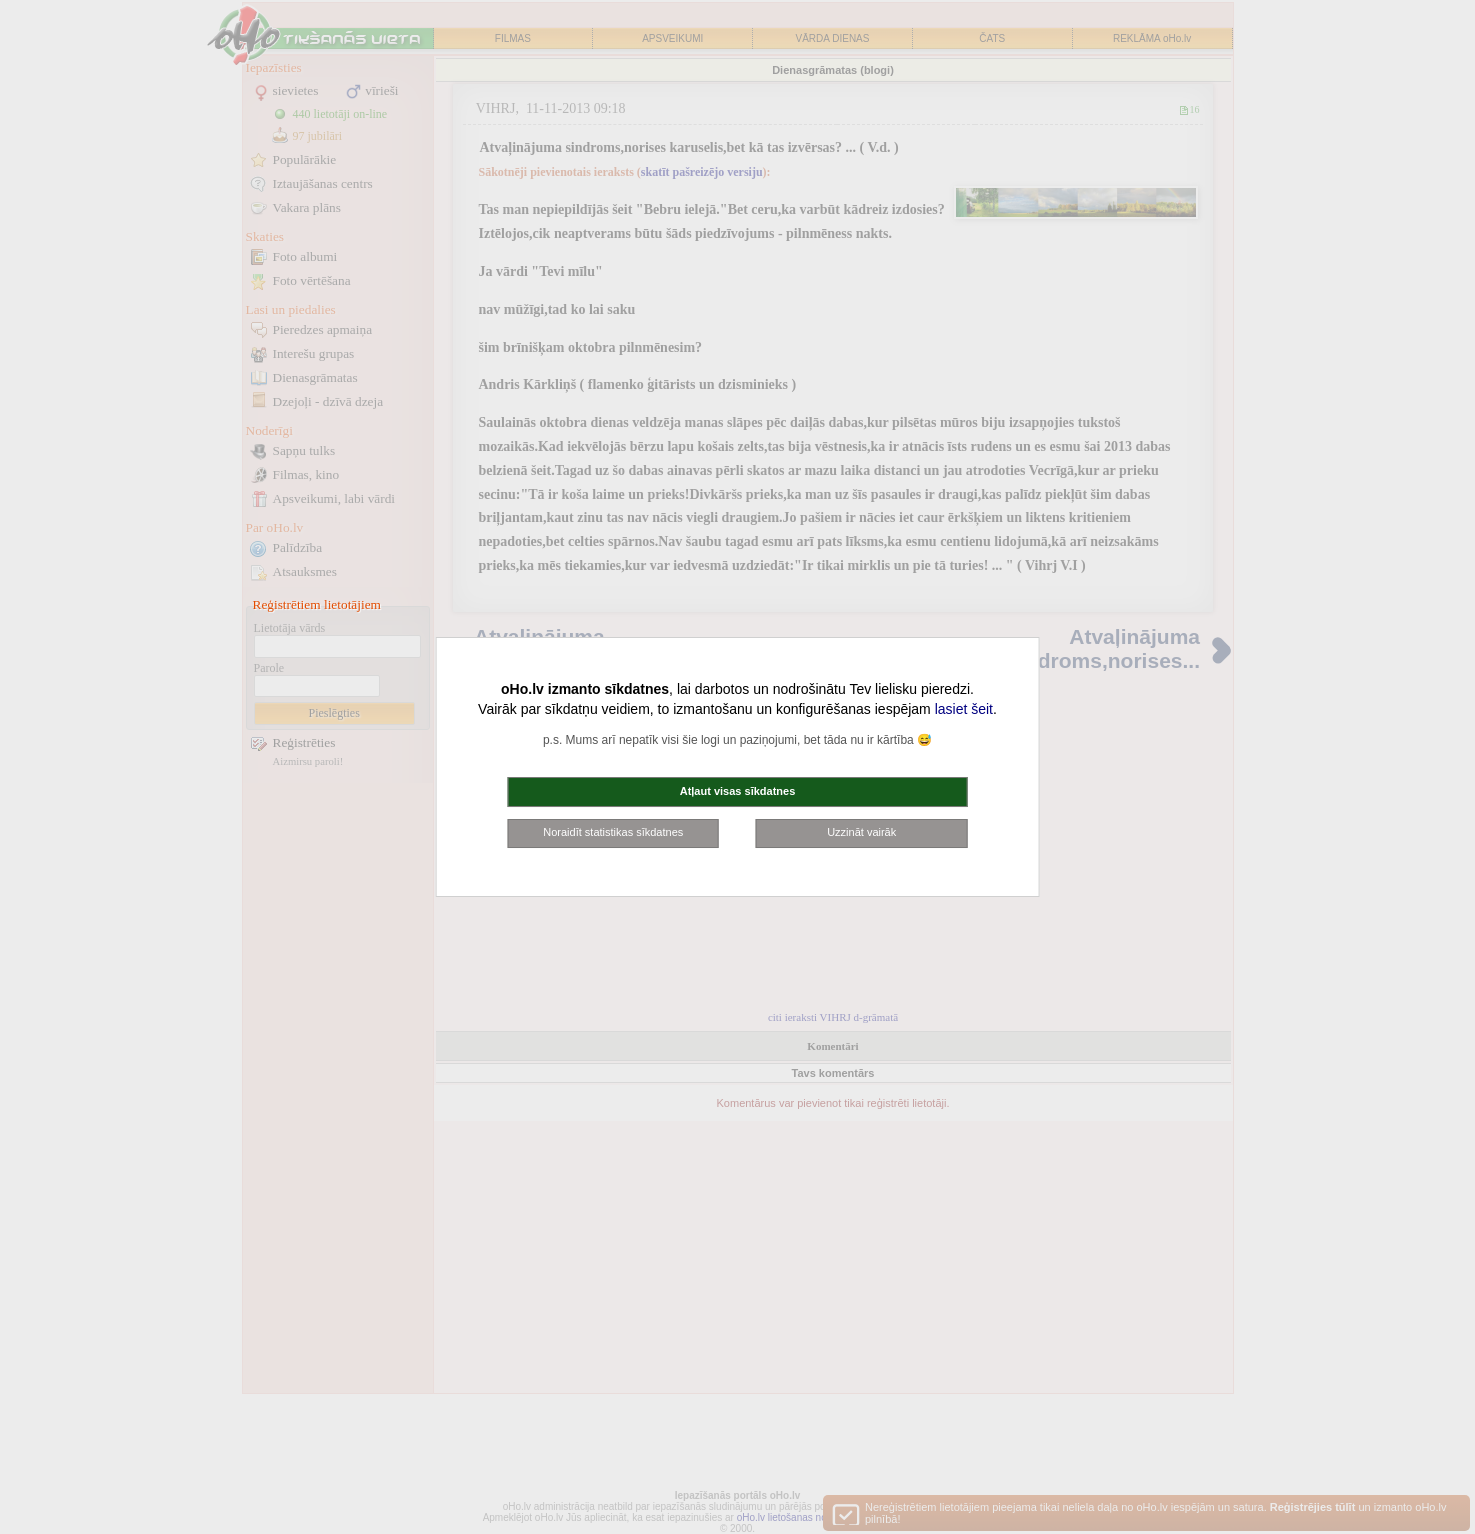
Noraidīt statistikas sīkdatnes (613, 832)
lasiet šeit (964, 709)
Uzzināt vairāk (861, 832)
